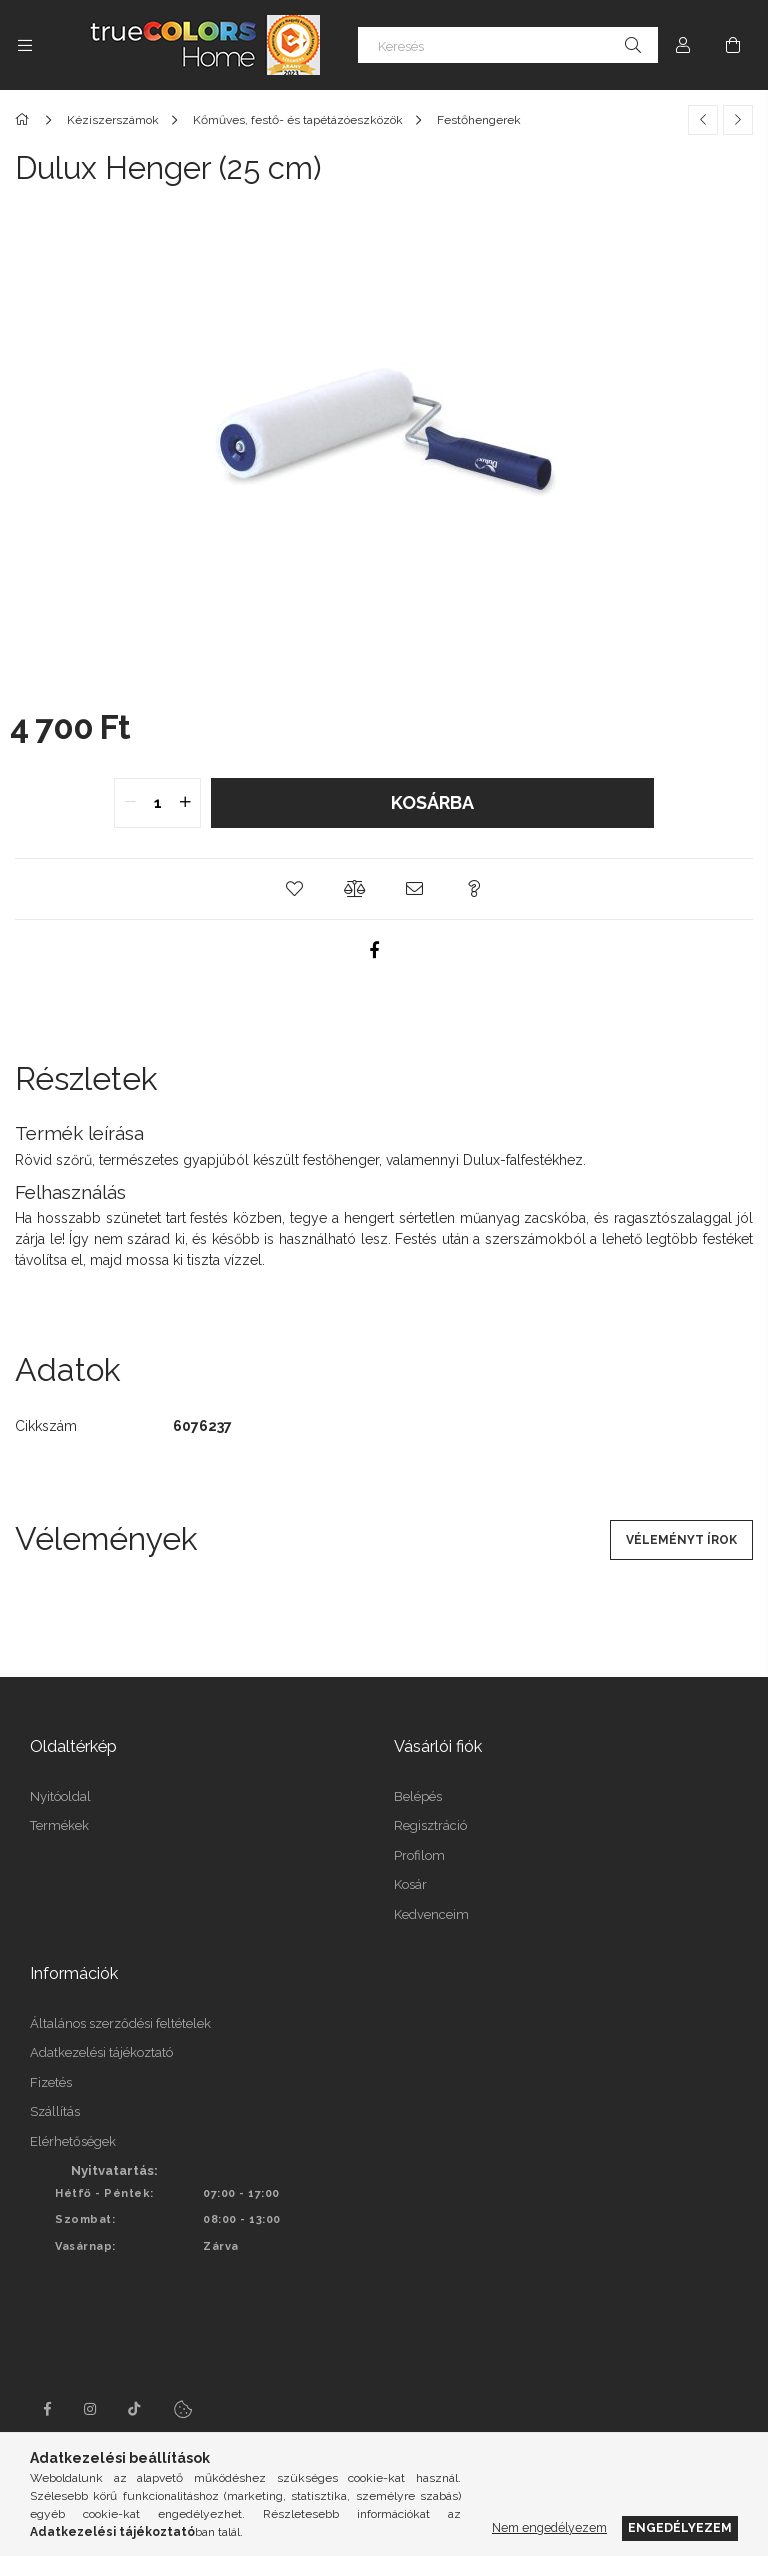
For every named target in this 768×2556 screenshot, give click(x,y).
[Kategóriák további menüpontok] (25, 45)
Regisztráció (430, 1825)
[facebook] (374, 950)
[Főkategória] (25, 120)
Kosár (410, 1884)
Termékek (59, 1825)
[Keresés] (508, 45)
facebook (47, 2409)
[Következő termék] (738, 120)
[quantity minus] (130, 803)
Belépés (418, 1796)
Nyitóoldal (60, 1796)
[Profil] (683, 45)
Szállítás (55, 2111)
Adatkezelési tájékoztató (101, 2052)
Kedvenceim (431, 1914)
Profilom (419, 1855)
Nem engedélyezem (549, 2527)
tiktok (135, 2409)
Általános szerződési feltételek (120, 2023)
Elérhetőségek (73, 2141)
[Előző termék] (703, 120)
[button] (294, 889)
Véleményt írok (681, 1540)
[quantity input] (157, 803)
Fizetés (51, 2082)
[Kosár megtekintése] (733, 45)
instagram (91, 2409)
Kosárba (432, 802)
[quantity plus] (185, 803)
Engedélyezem (680, 2527)
